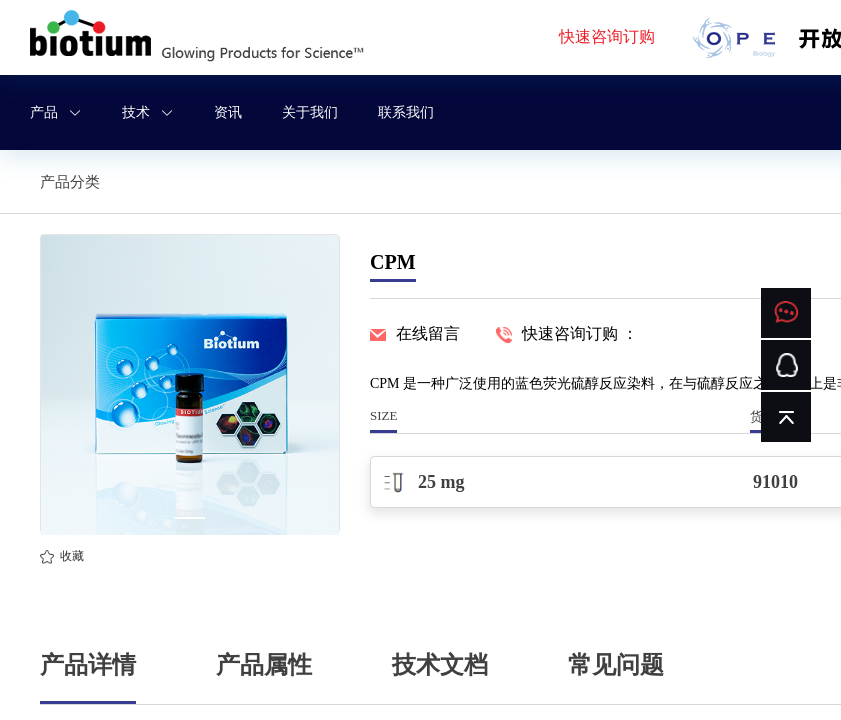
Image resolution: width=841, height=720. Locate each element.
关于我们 (310, 112)
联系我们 (406, 112)
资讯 (228, 112)
